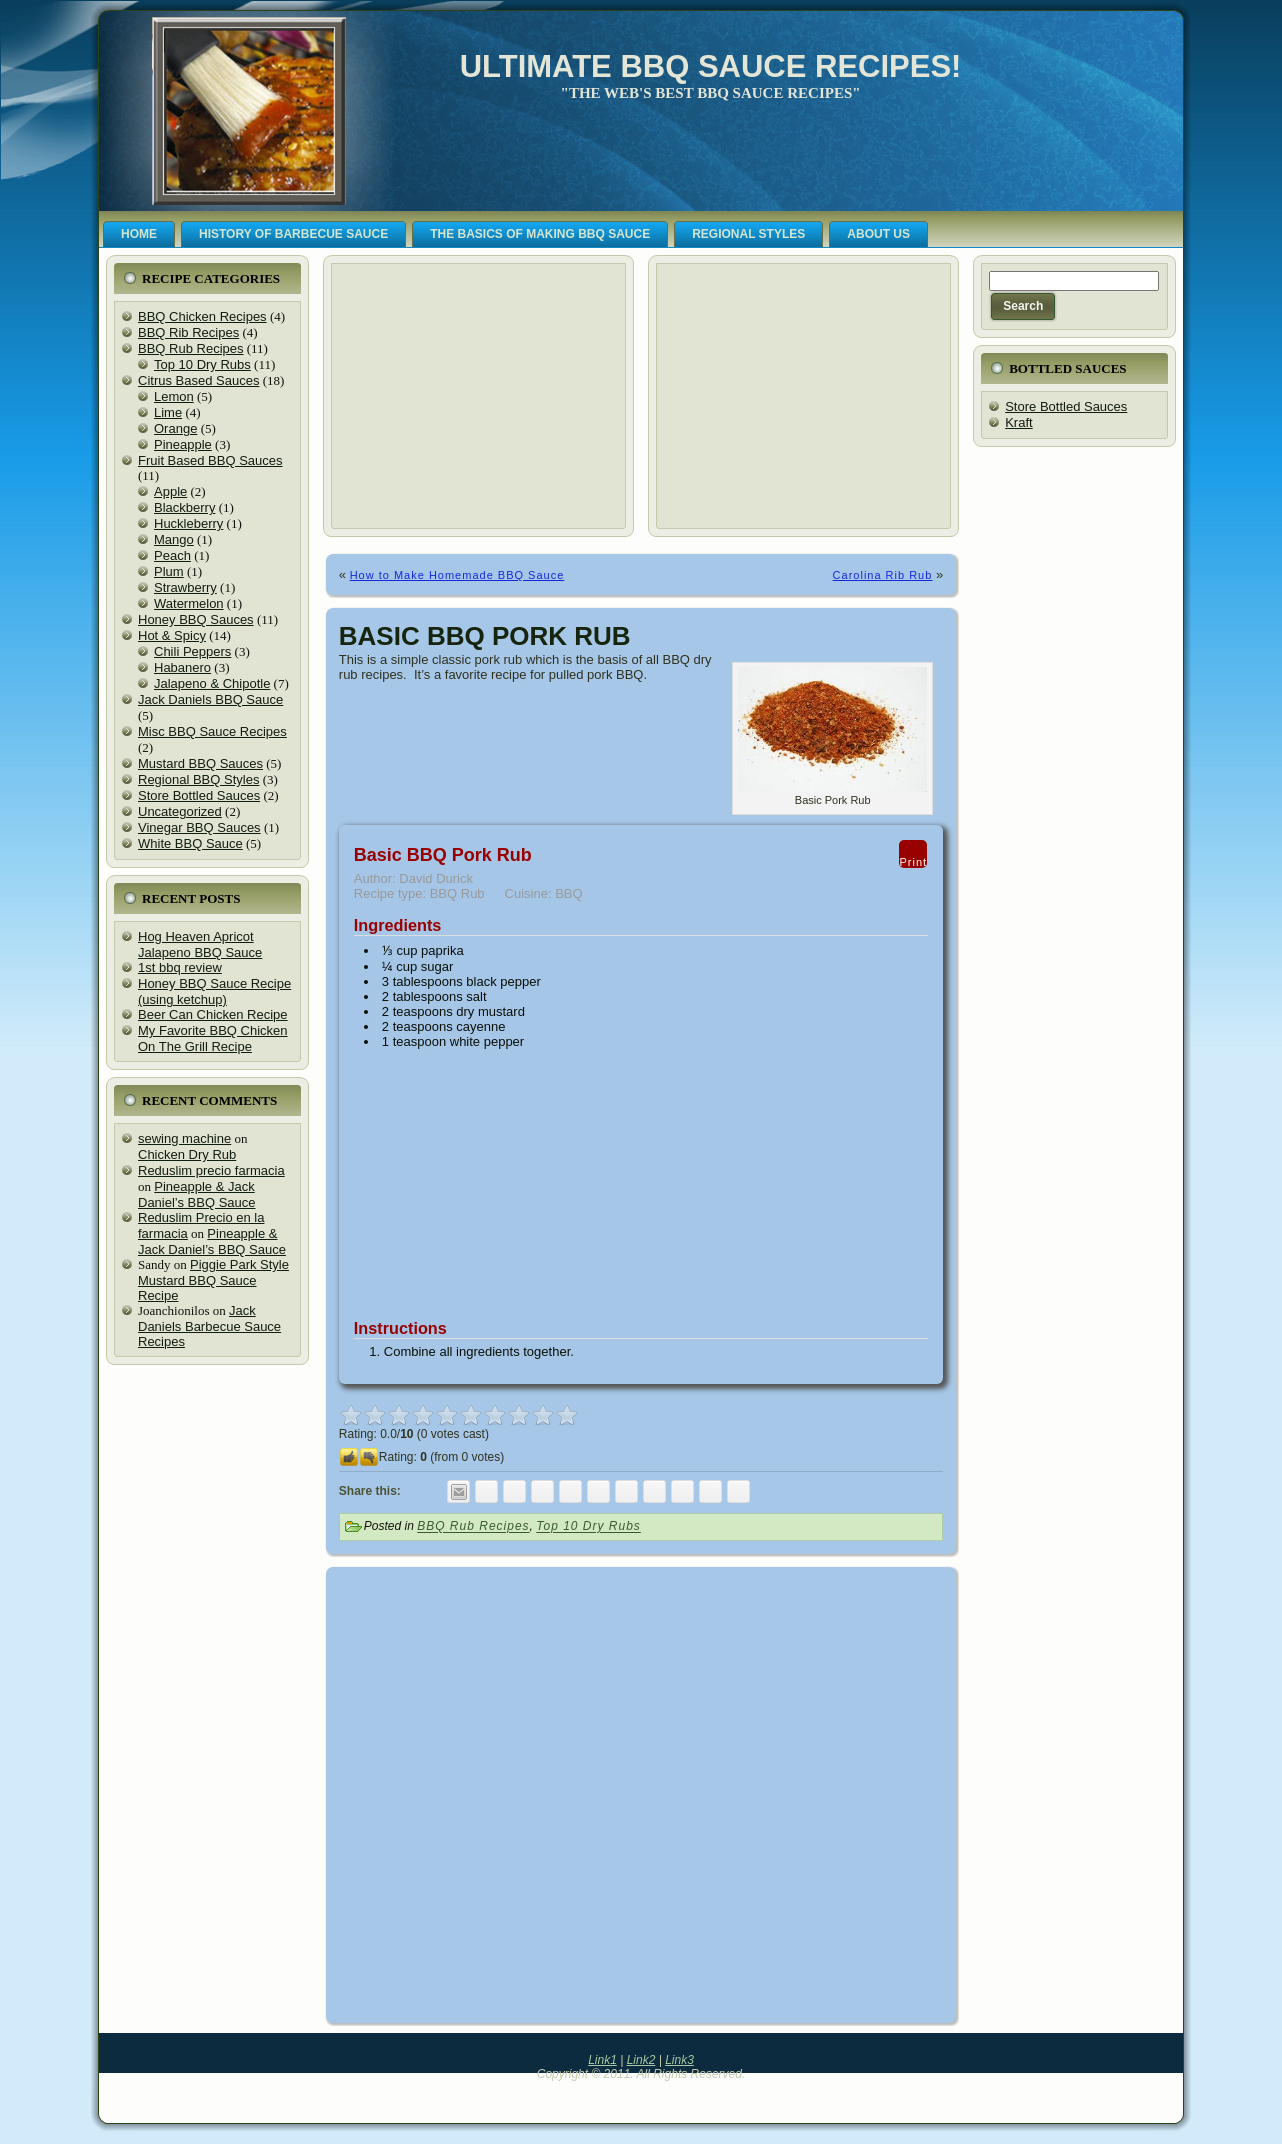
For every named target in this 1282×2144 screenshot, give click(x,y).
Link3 (679, 2060)
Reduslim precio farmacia (211, 1170)
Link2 (641, 2060)
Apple (170, 491)
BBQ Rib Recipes (188, 332)
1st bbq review (180, 967)
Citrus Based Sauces (198, 380)
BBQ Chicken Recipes (202, 316)
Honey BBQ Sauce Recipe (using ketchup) (214, 991)
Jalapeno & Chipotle (212, 683)
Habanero (182, 667)
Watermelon (189, 603)
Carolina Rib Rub (883, 575)
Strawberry (185, 587)
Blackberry (184, 507)
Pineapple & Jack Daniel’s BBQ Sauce (197, 1194)
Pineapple (183, 444)
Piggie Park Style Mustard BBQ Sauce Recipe (213, 1280)
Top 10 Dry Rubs (202, 364)
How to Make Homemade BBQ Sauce (457, 575)
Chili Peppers (192, 651)
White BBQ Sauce (190, 843)
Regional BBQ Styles (198, 779)
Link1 (602, 2060)
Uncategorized (180, 811)
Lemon (174, 396)
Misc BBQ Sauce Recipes (212, 731)
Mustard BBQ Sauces (200, 763)
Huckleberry (188, 523)
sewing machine (184, 1138)
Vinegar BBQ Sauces (199, 827)
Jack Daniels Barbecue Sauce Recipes (209, 1326)
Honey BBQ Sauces (196, 619)
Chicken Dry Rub (187, 1154)
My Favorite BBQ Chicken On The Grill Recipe (213, 1038)
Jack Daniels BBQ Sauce (210, 699)
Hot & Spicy (172, 635)
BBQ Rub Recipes (191, 348)
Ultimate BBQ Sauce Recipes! (711, 66)
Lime (168, 412)
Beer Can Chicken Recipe (213, 1014)
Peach (172, 555)
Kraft (1018, 422)
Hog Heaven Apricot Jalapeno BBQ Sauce (200, 944)
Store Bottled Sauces (199, 795)
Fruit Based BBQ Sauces (210, 460)
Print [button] (913, 854)
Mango (174, 539)
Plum (169, 571)
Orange (175, 428)
